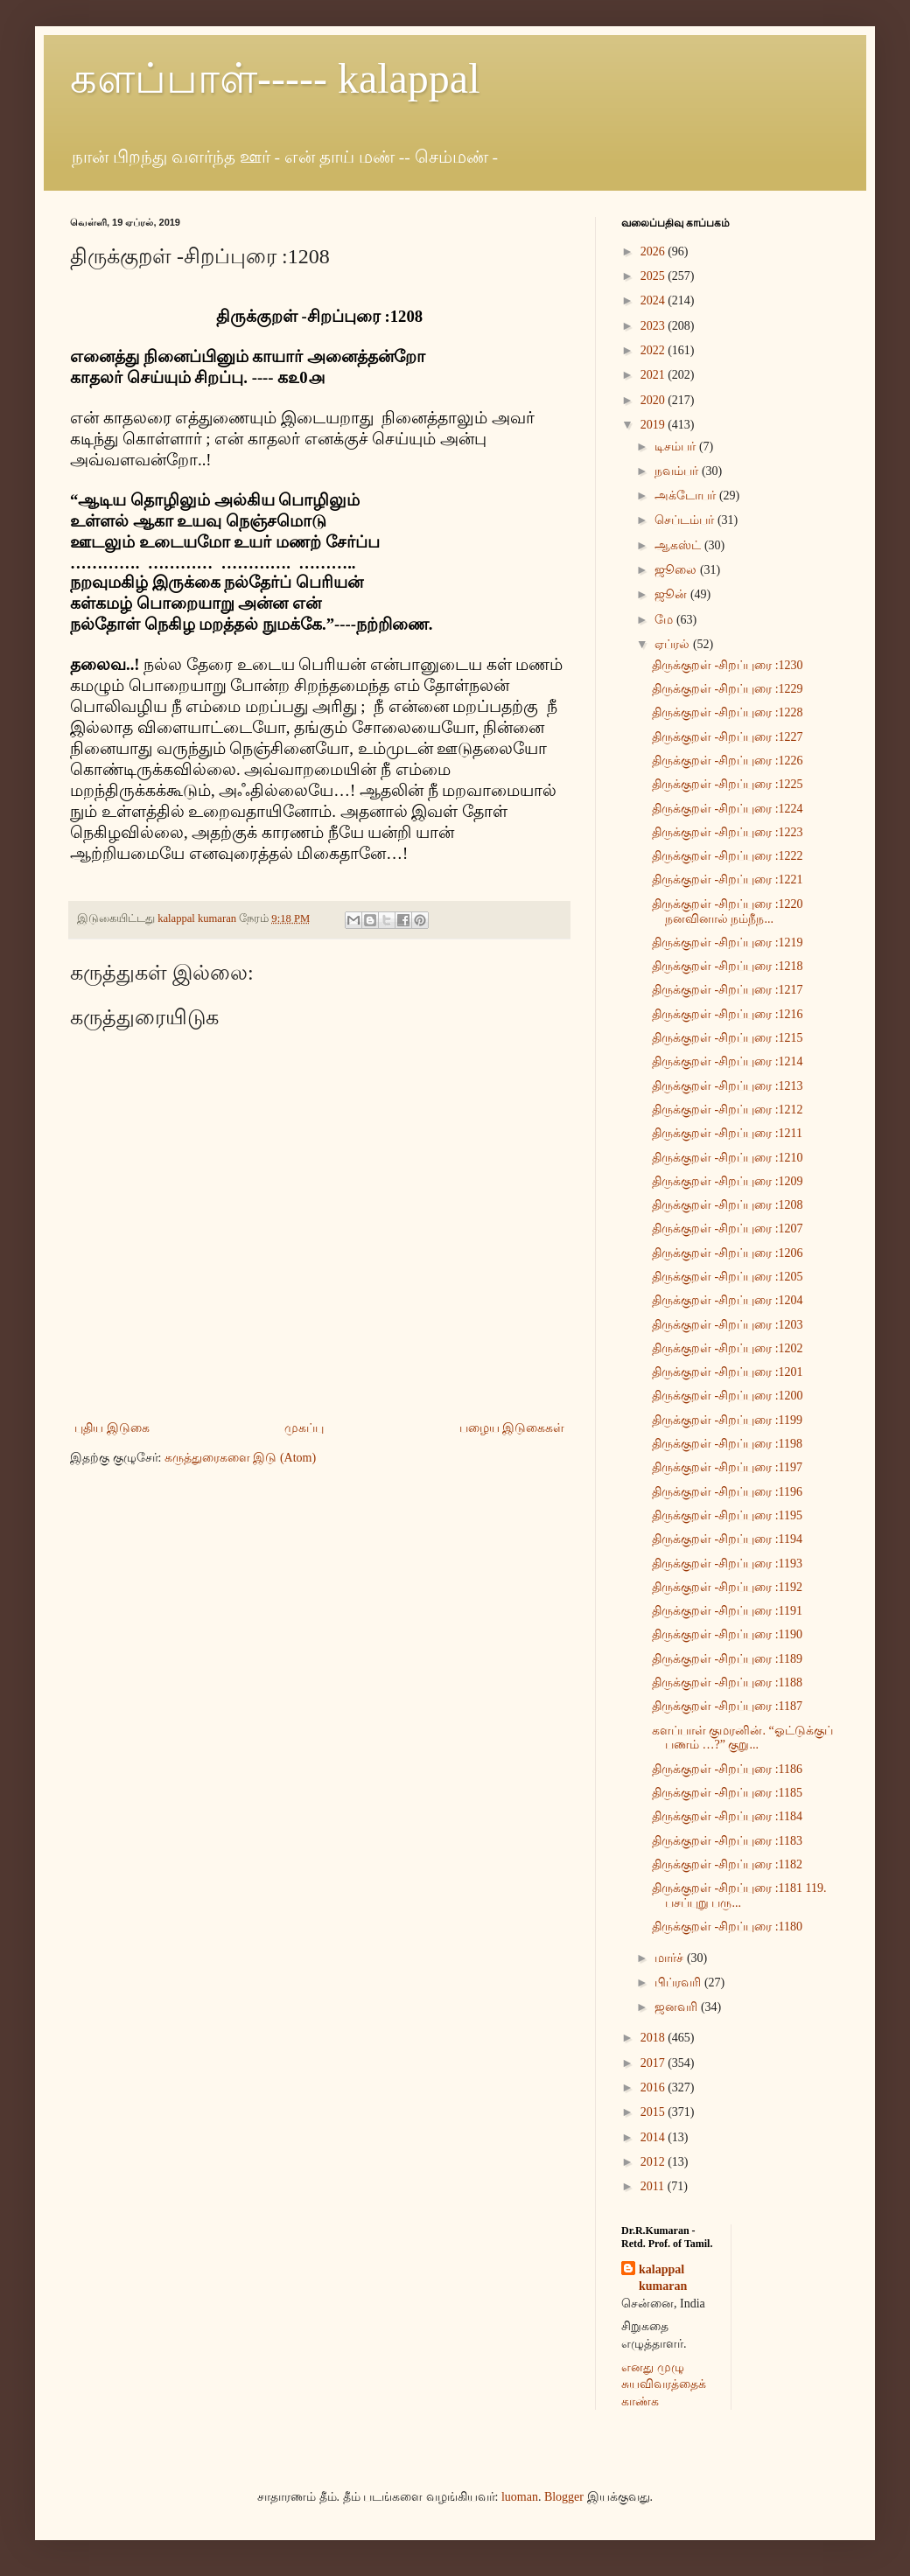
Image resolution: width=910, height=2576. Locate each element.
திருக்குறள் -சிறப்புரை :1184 (727, 1816)
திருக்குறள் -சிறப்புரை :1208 (727, 1204)
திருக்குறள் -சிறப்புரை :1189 (727, 1658)
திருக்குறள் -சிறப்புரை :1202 (727, 1348)
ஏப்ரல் (673, 644)
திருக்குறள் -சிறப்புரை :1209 (727, 1181)
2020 (654, 400)
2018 (654, 2037)
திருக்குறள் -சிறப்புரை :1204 (727, 1300)
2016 (654, 2087)
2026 (654, 251)
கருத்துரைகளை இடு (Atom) (240, 1457)
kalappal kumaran (663, 2278)
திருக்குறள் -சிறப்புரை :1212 (727, 1109)
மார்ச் (670, 1958)
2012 (654, 2161)
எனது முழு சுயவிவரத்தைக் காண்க (663, 2384)
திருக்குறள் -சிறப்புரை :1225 (727, 784)
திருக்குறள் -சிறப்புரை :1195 (727, 1515)
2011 (654, 2186)
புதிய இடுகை (112, 1428)
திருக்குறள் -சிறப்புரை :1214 (727, 1061)
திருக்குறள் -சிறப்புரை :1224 (727, 808)
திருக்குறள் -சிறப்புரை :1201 (727, 1372)
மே (665, 619)
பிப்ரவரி (679, 1982)
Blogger (564, 2496)
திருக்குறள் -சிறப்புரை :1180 (727, 1926)
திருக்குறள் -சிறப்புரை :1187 (727, 1706)
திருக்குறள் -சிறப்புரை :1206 (727, 1253)
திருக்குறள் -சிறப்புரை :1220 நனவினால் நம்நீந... (727, 911)
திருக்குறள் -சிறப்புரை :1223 (727, 832)
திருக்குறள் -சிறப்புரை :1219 (727, 942)
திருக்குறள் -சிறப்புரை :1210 (727, 1157)
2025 (654, 276)
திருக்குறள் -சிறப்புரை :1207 (727, 1228)
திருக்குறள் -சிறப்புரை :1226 (727, 760)
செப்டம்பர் (686, 520)
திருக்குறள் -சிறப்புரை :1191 (727, 1610)
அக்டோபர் (686, 495)
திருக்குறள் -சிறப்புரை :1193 (727, 1563)
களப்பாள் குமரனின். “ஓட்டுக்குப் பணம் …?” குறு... (742, 1738)
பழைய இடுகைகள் (512, 1428)
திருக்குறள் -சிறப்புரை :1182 (727, 1864)
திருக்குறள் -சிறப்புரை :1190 (727, 1634)
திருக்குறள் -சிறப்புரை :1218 (727, 966)
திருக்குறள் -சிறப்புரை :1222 (727, 855)
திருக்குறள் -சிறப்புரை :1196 (727, 1491)
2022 (654, 350)
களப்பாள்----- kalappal (275, 78)
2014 (654, 2137)
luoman (519, 2496)
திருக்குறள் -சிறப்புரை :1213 (727, 1086)
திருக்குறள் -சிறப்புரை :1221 (727, 879)
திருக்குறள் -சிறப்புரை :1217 (727, 989)
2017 (654, 2063)
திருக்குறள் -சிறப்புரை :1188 (727, 1682)
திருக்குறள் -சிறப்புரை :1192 (727, 1587)
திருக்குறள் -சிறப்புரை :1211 (727, 1133)
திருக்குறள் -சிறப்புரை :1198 (727, 1443)
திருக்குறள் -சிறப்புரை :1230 (727, 665)
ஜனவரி (677, 2007)
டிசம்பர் (676, 446)
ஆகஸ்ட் (679, 545)
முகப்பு (304, 1428)
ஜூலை (677, 569)
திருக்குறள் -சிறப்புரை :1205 (727, 1276)
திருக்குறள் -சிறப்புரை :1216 (727, 1014)
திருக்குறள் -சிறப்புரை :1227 (727, 736)
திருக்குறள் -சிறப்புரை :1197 (727, 1467)
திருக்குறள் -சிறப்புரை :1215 (727, 1037)
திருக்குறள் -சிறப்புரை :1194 (727, 1539)
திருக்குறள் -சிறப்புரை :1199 (727, 1420)
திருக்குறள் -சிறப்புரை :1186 (727, 1769)
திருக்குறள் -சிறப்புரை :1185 (727, 1792)
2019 (654, 424)
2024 (654, 300)
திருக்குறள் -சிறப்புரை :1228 (727, 712)
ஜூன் (672, 594)
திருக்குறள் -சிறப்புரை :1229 (727, 688)
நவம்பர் (678, 471)
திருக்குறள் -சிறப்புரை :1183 (727, 1840)
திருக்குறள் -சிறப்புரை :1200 (727, 1395)
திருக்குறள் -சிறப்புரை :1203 (727, 1324)
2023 (654, 325)
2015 (654, 2112)
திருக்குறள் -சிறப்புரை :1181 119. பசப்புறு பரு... (739, 1895)
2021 (654, 374)
